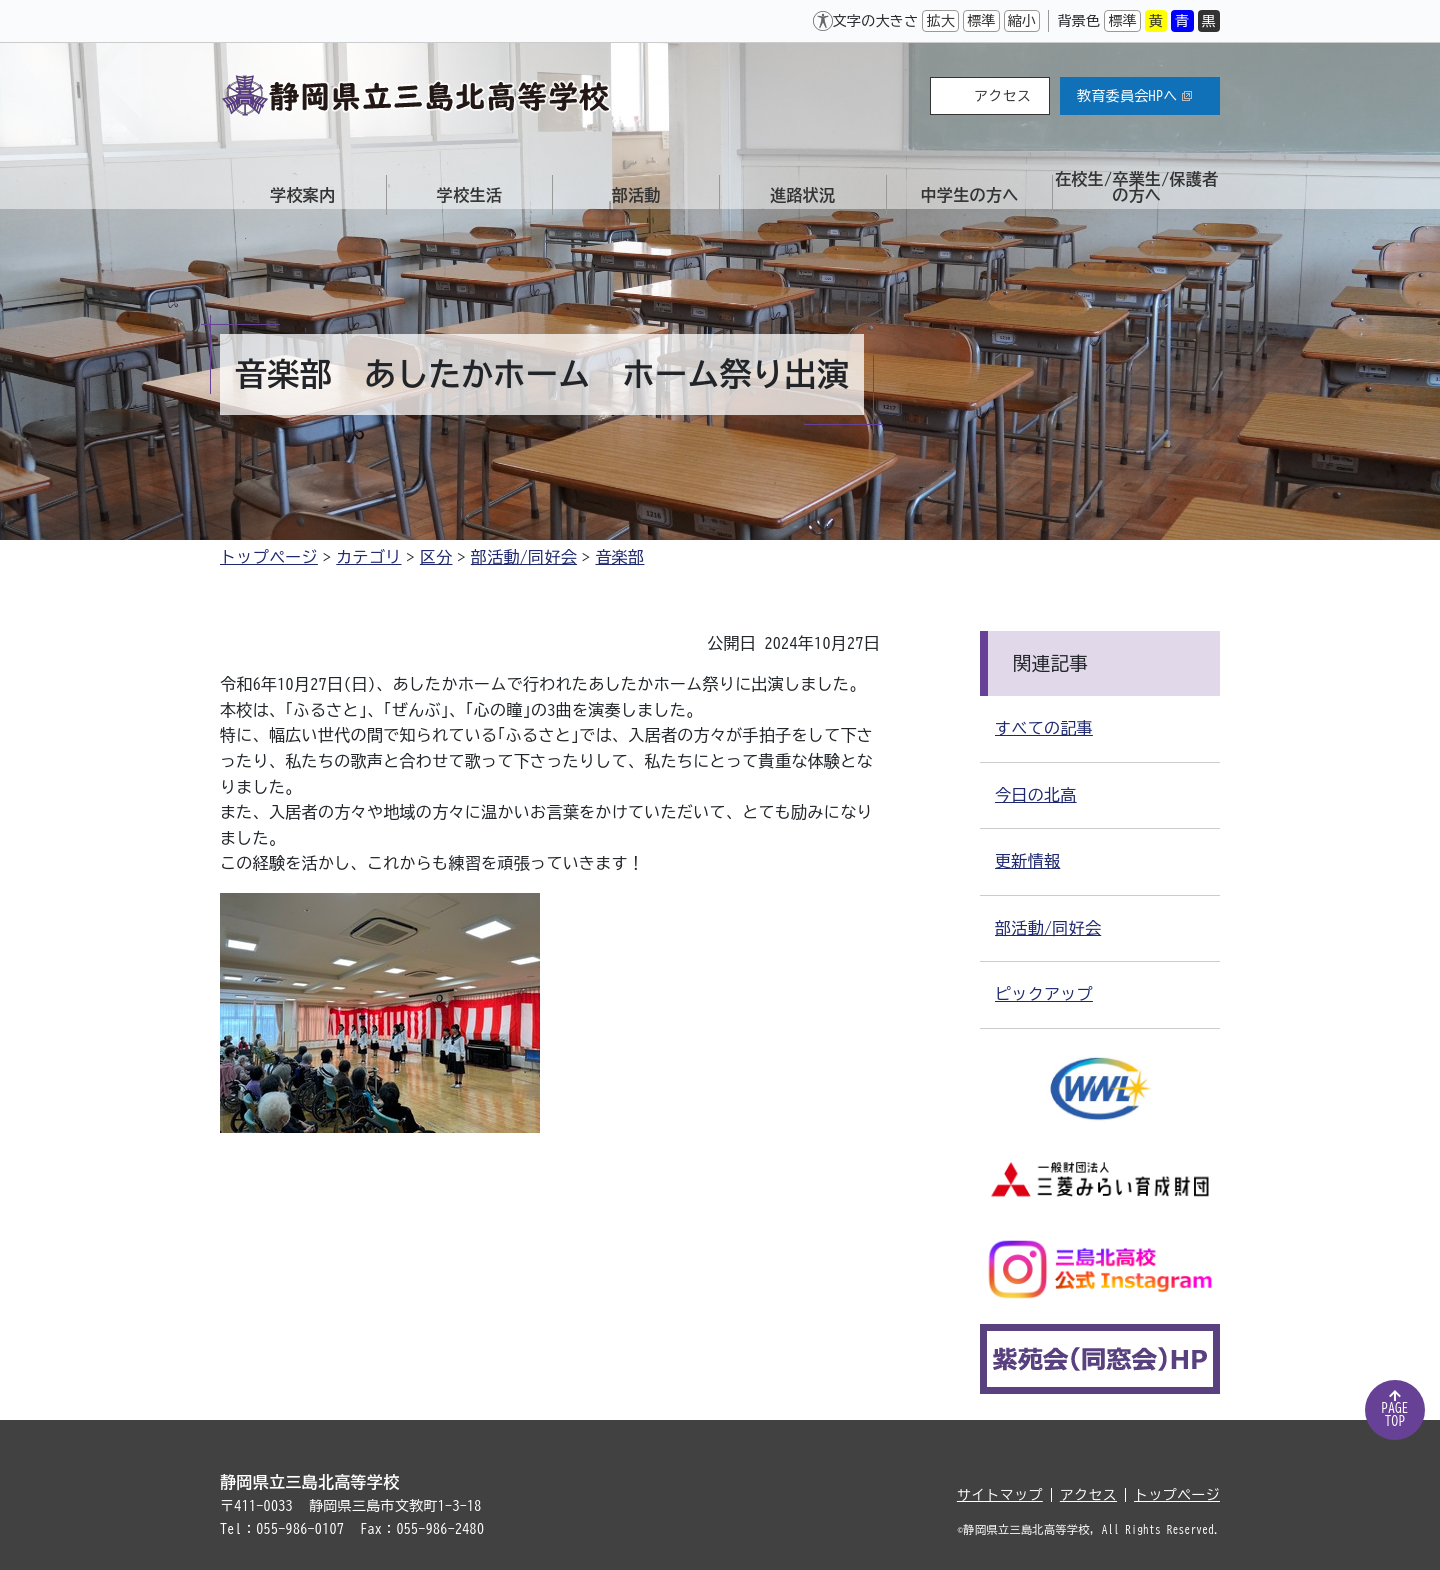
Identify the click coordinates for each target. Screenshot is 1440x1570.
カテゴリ (368, 557)
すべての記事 (1044, 728)
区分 (436, 557)
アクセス (1002, 96)
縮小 (1022, 21)
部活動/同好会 (524, 557)
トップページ (269, 557)
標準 (981, 21)
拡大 (940, 21)
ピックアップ (1044, 994)
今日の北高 (1036, 795)
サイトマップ (1000, 1495)
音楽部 (619, 557)
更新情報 (1027, 861)
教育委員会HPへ (1134, 96)
